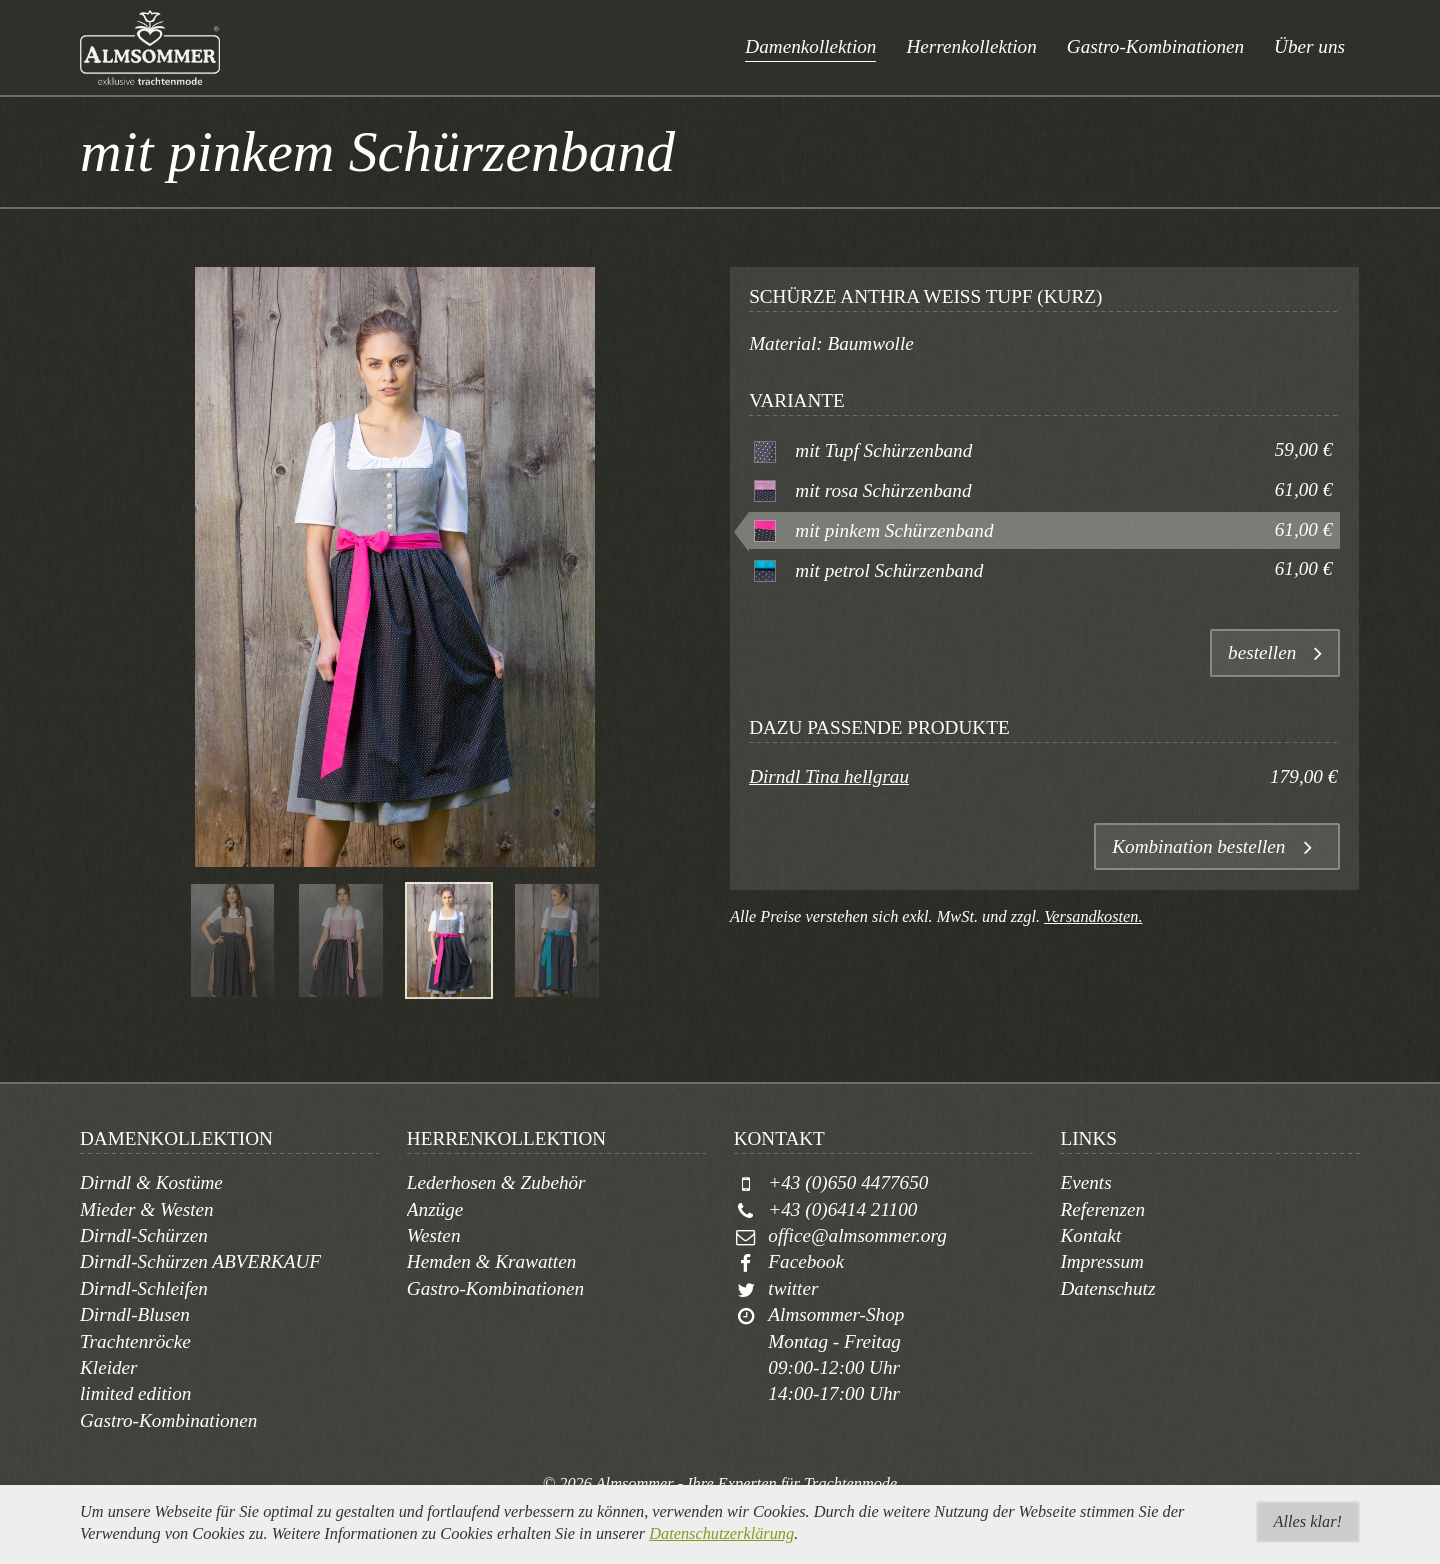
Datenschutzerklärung (721, 1550)
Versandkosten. (1093, 916)
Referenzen (1102, 1209)
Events (1085, 1182)
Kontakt (1090, 1235)
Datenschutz (1107, 1288)
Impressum (1102, 1261)
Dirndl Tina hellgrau (829, 776)
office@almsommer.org (857, 1235)
